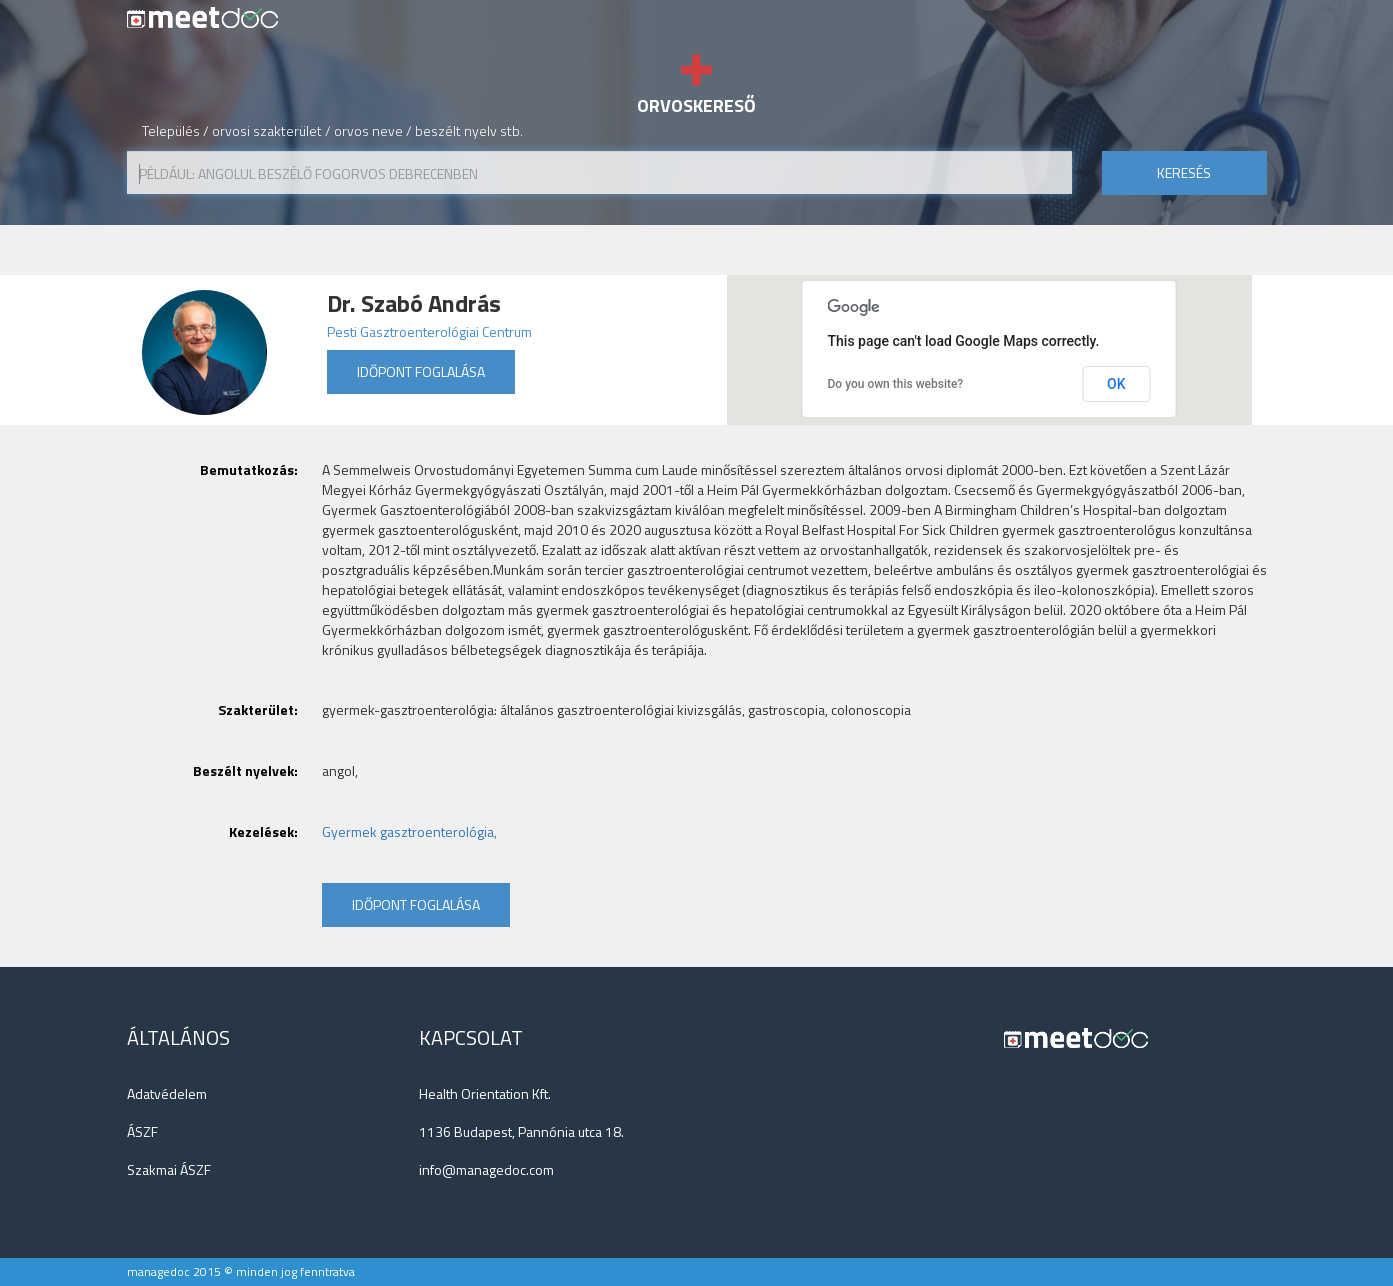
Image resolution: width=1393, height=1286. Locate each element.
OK (1116, 384)
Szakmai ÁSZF (169, 1169)
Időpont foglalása (421, 371)
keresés (1184, 172)
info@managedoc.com (486, 1169)
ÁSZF (142, 1131)
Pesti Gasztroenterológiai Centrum (429, 332)
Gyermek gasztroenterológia (408, 831)
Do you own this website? (896, 384)
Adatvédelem (167, 1093)
